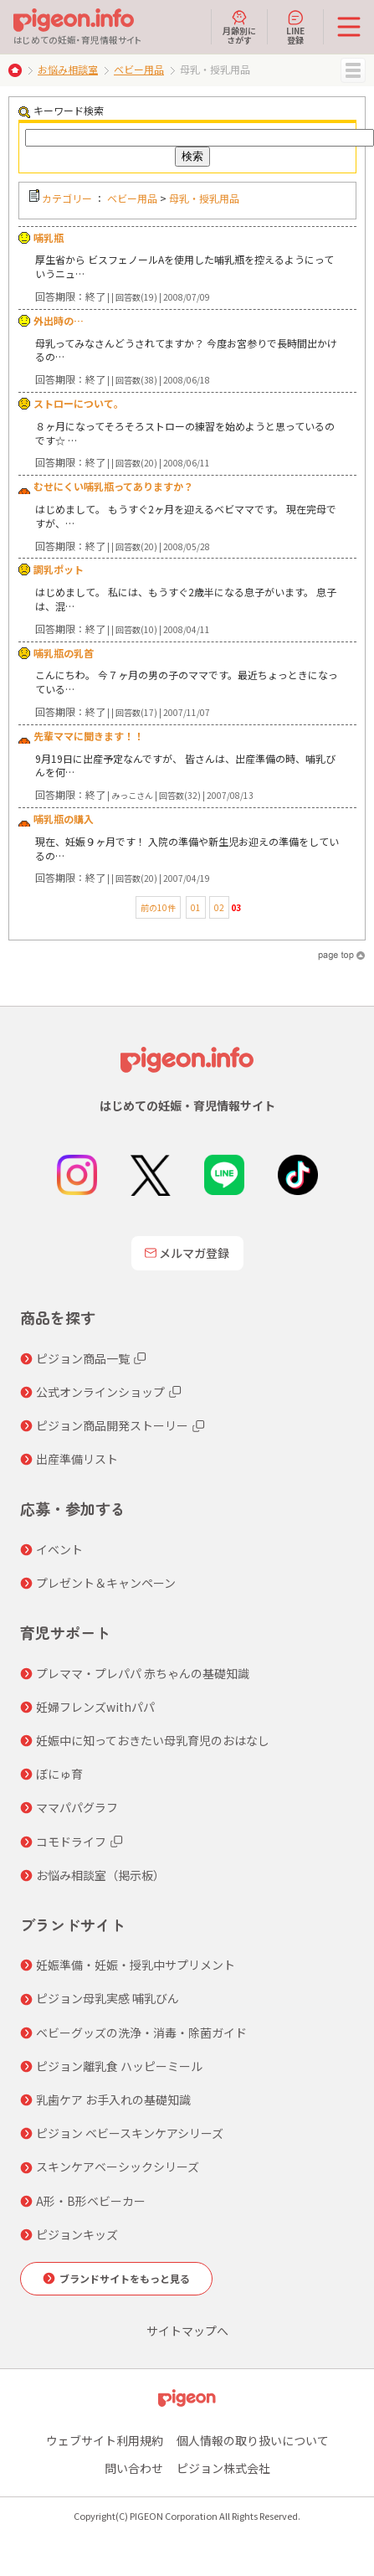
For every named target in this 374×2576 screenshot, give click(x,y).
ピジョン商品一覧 (83, 1358)
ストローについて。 (78, 403)
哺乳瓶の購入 (63, 818)
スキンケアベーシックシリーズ (117, 2166)
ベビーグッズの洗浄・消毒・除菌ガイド (141, 2032)
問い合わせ (134, 2468)
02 (219, 907)
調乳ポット (58, 569)
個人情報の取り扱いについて (253, 2440)
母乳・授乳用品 (204, 198)
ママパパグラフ (77, 1807)
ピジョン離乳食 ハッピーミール (119, 2066)
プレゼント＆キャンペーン (106, 1582)
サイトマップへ (187, 2330)
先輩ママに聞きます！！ (88, 736)
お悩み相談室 (68, 69)
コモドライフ (71, 1841)
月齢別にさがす (239, 26)
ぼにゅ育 (59, 1773)
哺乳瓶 (48, 237)
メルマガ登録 (187, 1252)
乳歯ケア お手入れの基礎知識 (113, 2099)
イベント (59, 1549)
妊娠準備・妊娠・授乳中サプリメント (135, 1964)
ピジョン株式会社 (223, 2468)
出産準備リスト (77, 1458)
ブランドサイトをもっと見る (124, 2278)
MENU (353, 70)
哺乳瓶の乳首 (63, 653)
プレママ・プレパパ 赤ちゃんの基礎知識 (142, 1673)
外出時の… (58, 320)
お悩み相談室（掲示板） (100, 1875)
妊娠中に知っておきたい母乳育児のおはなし (152, 1740)
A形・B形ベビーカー (91, 2200)
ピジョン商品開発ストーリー (112, 1425)
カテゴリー (67, 198)
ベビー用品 (139, 69)
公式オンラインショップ (100, 1391)
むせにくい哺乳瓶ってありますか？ (113, 486)
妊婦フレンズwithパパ (95, 1706)
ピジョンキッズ (77, 2234)
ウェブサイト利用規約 (104, 2440)
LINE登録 (295, 26)
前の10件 (158, 907)
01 (196, 907)
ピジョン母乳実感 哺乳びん (107, 1998)
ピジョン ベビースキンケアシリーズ (129, 2133)
